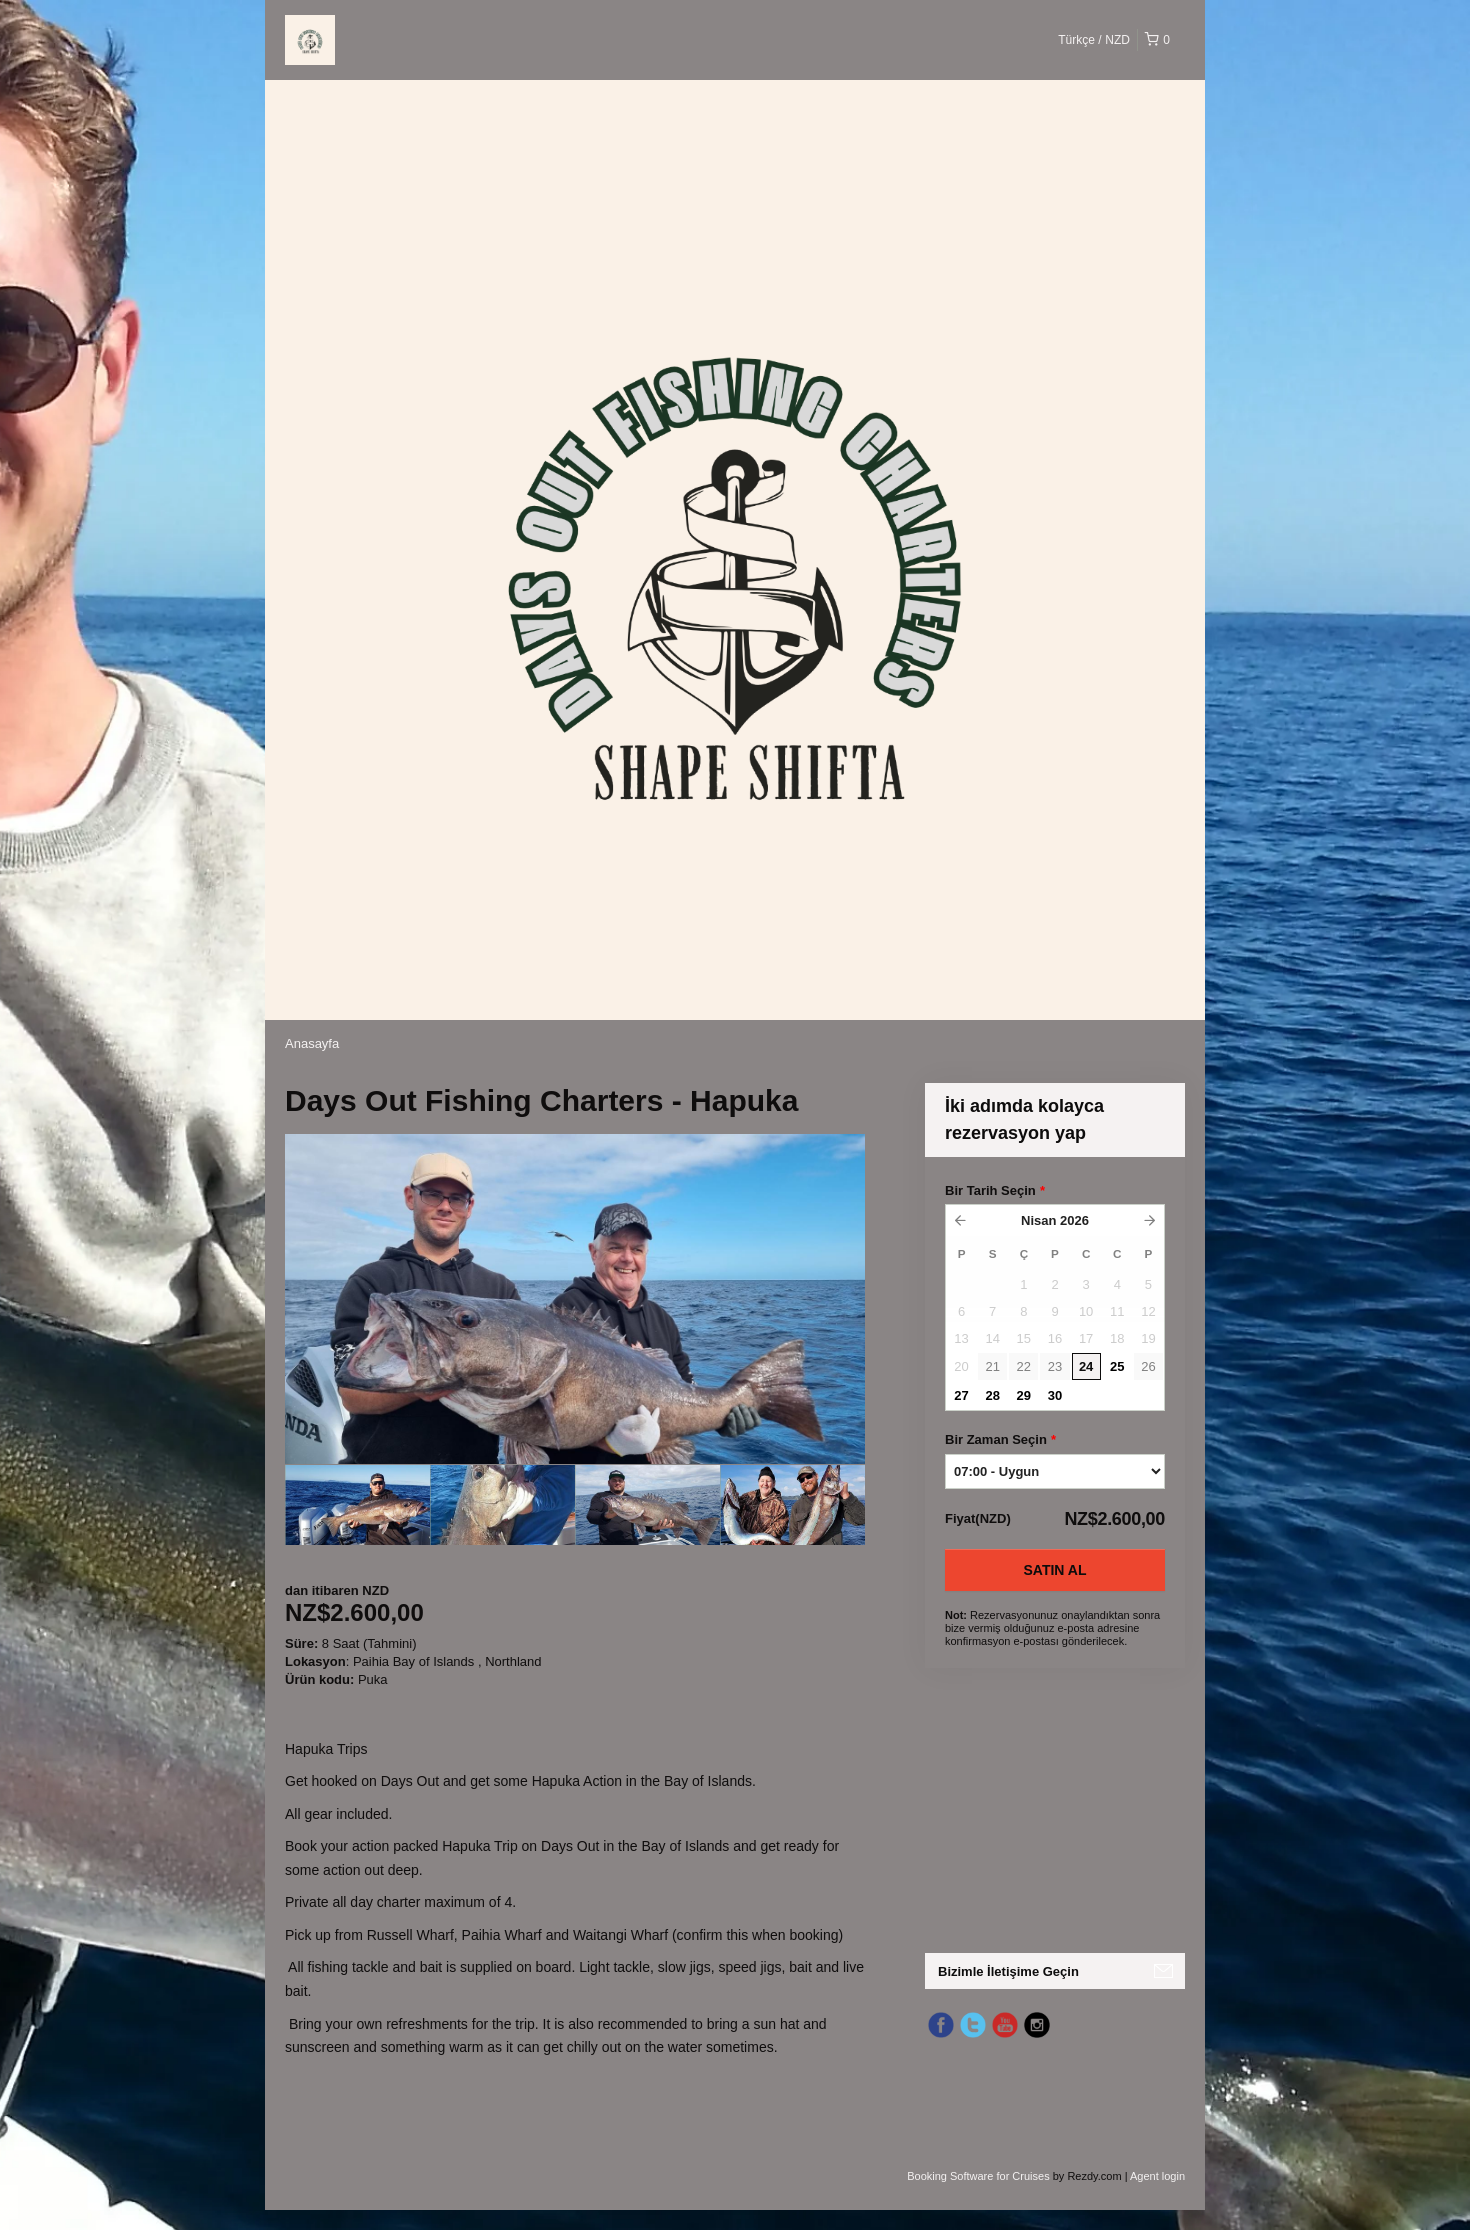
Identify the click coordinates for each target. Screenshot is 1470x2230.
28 (992, 1395)
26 (1148, 1366)
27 (961, 1395)
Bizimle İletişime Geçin (1008, 1971)
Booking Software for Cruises (980, 2176)
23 (1055, 1366)
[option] (357, 1505)
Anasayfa (312, 1043)
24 (1086, 1366)
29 (1024, 1395)
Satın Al (1055, 1570)
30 (1055, 1395)
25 (1117, 1366)
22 (1024, 1366)
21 (992, 1366)
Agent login (1157, 2176)
